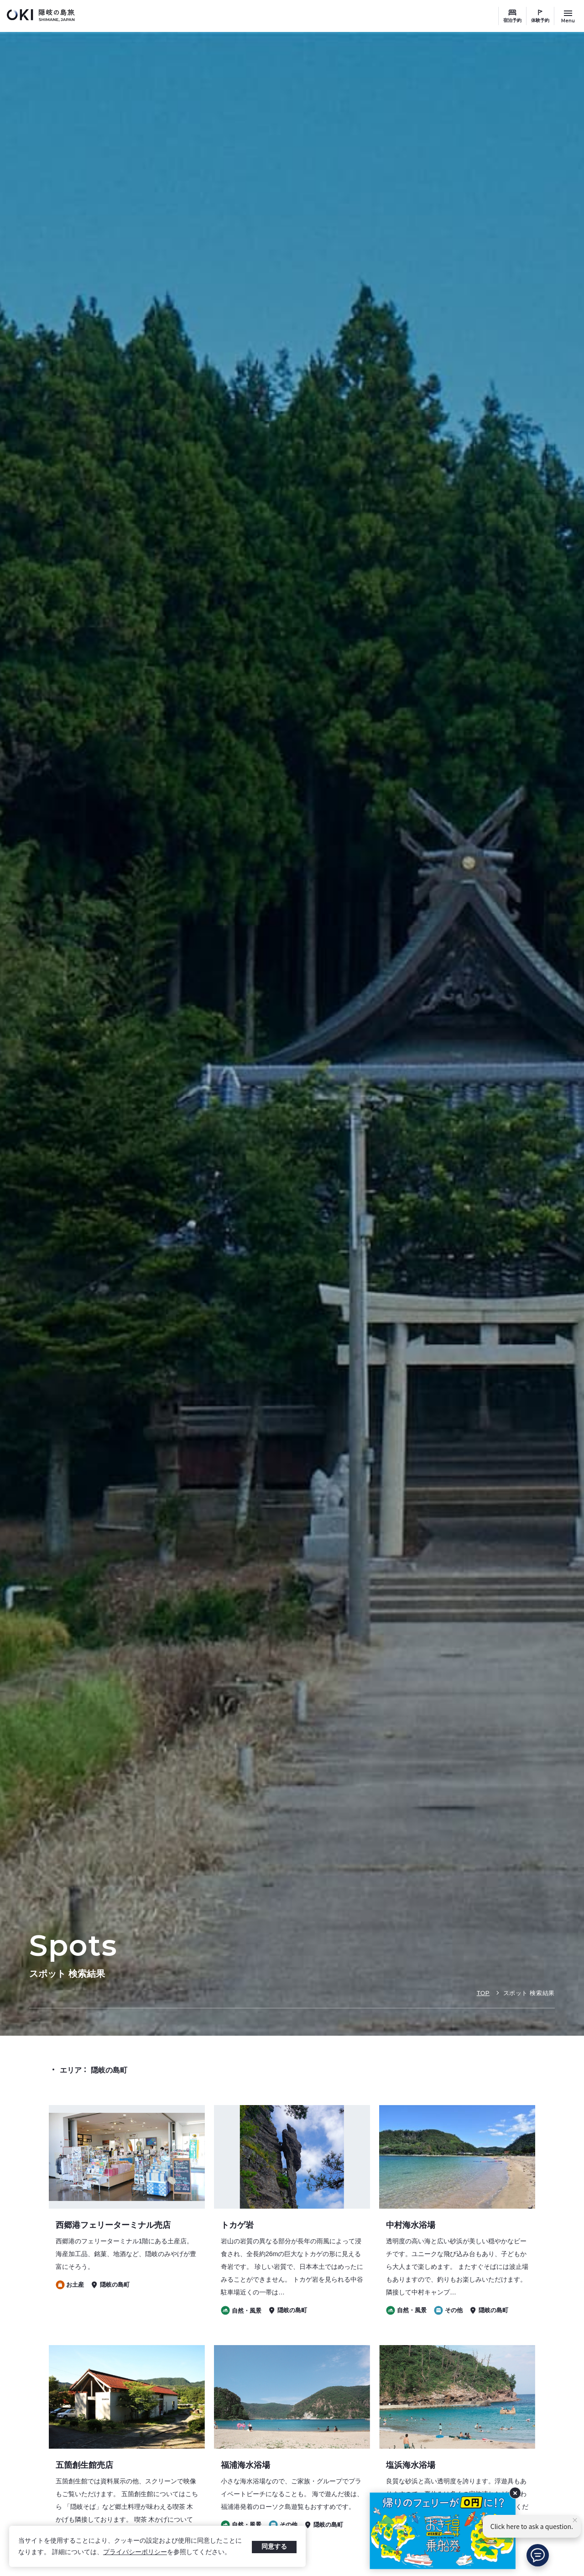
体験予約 (540, 20)
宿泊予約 (512, 20)
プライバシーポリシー (135, 2551)
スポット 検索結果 (529, 1993)
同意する (274, 2546)
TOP (483, 1993)
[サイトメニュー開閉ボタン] (568, 16)
